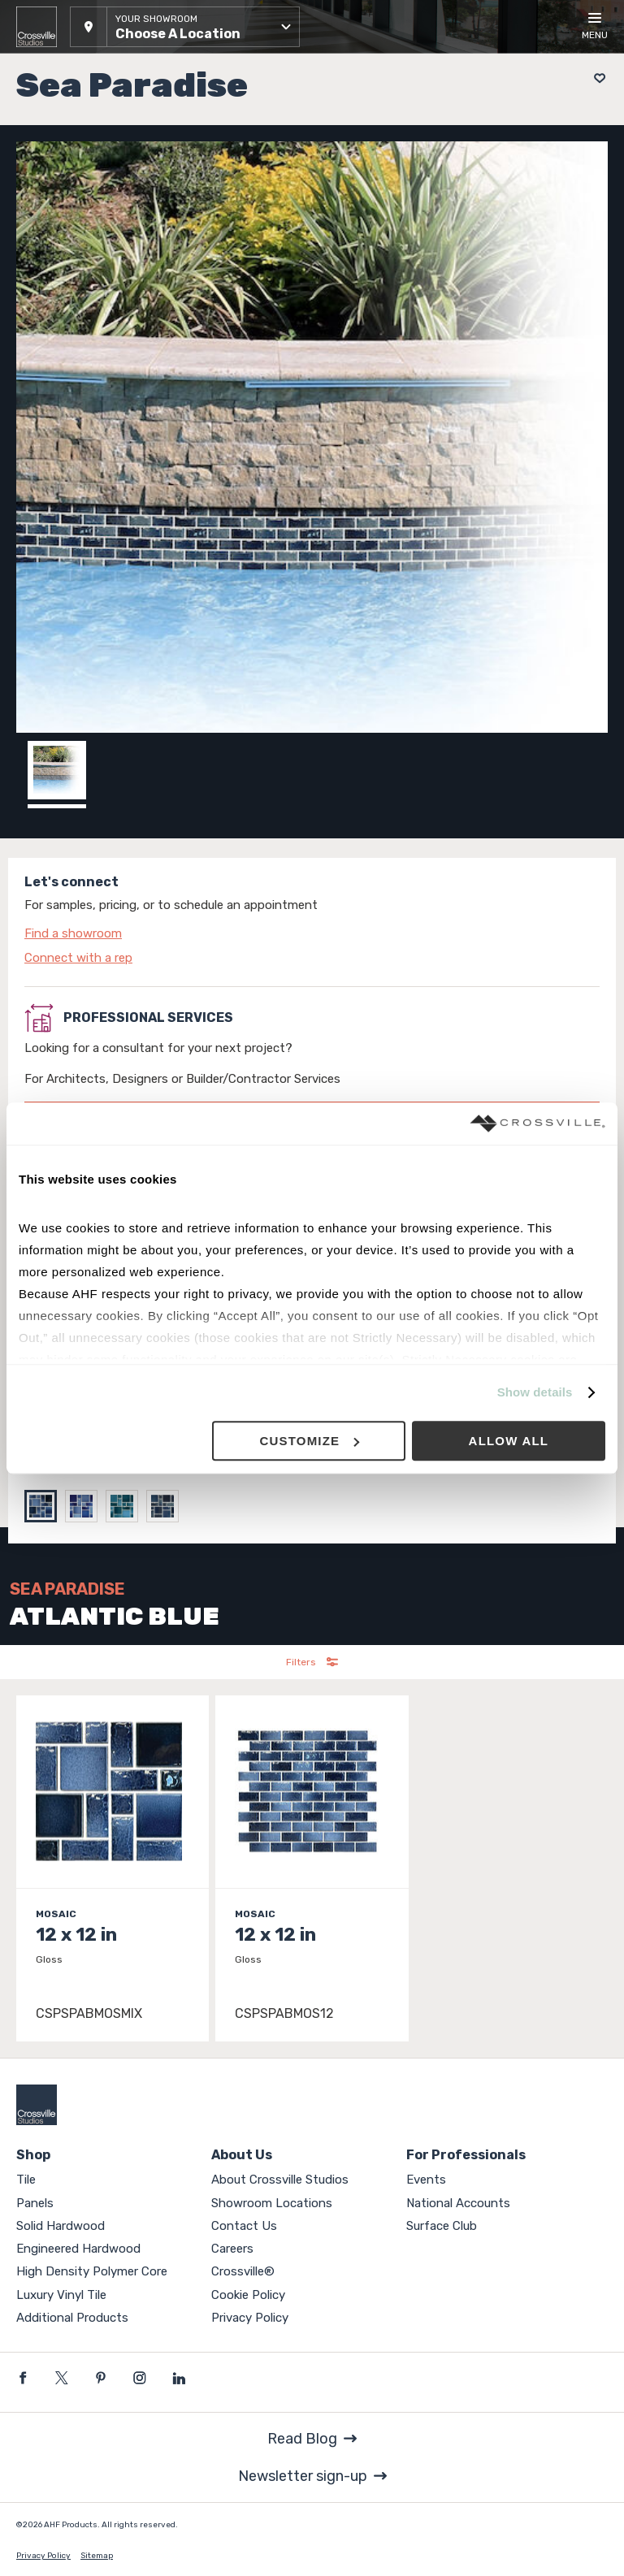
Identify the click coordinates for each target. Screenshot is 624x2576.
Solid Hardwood (60, 2226)
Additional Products (72, 2317)
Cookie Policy (248, 2295)
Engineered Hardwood (78, 2248)
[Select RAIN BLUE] (126, 1506)
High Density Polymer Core (91, 2271)
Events (426, 2179)
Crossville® (243, 2271)
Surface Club (441, 2226)
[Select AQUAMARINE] (85, 1506)
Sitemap (96, 2556)
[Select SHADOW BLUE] (166, 1506)
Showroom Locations (271, 2203)
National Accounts (458, 2203)
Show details (535, 1393)
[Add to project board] (595, 78)
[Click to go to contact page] (312, 933)
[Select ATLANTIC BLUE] (44, 1506)
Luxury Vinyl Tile (61, 2295)
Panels (35, 2203)
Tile (26, 2179)
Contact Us (244, 2226)
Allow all (509, 1441)
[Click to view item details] (112, 1868)
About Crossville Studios (280, 2179)
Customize (309, 1441)
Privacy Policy (249, 2317)
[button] (185, 26)
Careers (232, 2248)
